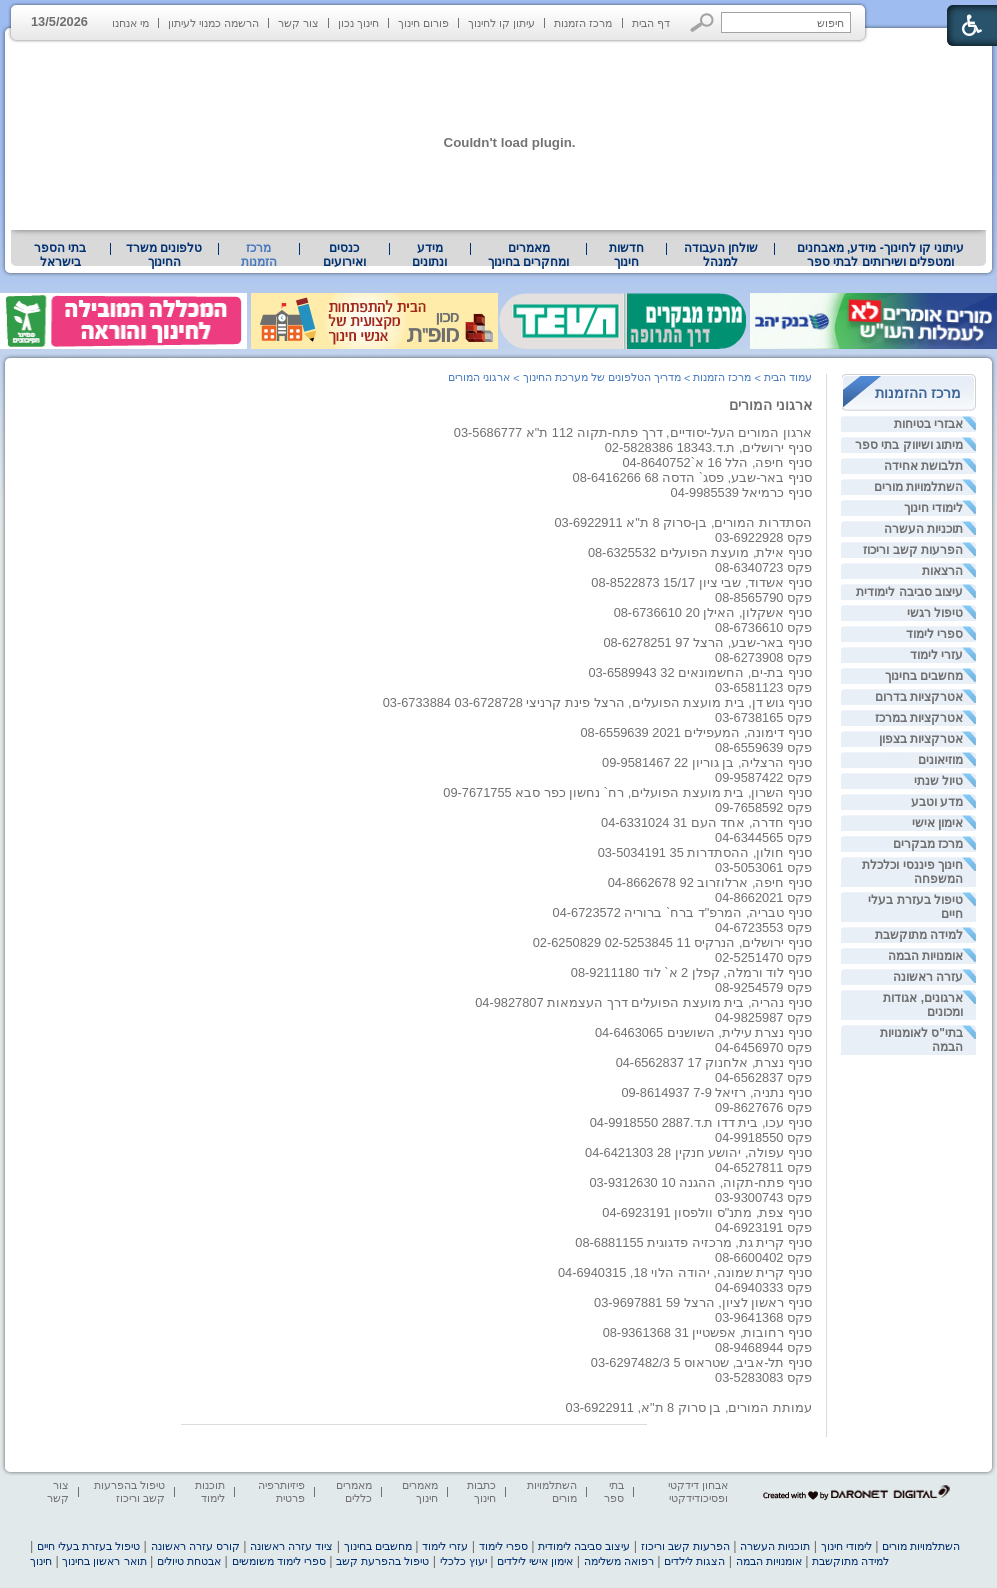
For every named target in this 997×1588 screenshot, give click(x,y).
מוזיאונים (940, 760)
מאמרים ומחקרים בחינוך (528, 255)
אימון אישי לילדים (535, 1561)
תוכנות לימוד (210, 1491)
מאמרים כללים (354, 1491)
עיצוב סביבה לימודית (909, 592)
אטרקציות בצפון (921, 739)
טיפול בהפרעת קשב (382, 1561)
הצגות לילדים (694, 1561)
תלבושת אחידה (923, 466)
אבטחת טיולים (189, 1561)
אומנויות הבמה (925, 956)
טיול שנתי (938, 781)
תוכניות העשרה (923, 529)
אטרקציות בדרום (919, 697)
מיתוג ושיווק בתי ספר (909, 445)
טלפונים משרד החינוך (164, 255)
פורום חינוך (423, 23)
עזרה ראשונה (928, 977)
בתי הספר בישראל (60, 255)
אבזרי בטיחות (928, 424)
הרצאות (942, 571)
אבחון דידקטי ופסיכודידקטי (698, 1491)
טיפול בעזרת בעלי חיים (88, 1546)
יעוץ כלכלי (463, 1561)
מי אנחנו (130, 23)
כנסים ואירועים (344, 255)
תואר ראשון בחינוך (104, 1561)
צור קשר (298, 23)
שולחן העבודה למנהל (721, 255)
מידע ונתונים (429, 255)
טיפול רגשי (935, 613)
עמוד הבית (788, 377)
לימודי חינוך (933, 508)
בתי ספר (614, 1491)
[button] (702, 22)
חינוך (41, 1561)
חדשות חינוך (626, 255)
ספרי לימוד (934, 634)
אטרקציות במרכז (919, 718)
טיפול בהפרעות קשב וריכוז (129, 1491)
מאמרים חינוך (420, 1491)
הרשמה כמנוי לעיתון (213, 23)
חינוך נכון (358, 23)
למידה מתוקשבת (919, 935)
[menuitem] (880, 255)
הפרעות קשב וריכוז (913, 550)
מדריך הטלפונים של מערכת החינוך (602, 377)
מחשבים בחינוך (924, 676)
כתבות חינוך (481, 1491)
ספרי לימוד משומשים (279, 1561)
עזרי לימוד (936, 655)
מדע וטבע (937, 802)
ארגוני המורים (770, 405)
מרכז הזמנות (583, 23)
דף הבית (651, 23)
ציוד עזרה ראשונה (291, 1546)
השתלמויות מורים (918, 487)
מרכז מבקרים (928, 844)
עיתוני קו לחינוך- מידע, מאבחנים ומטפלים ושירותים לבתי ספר (881, 255)
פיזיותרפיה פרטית (281, 1491)
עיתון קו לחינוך (501, 23)
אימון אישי (937, 823)
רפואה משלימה (619, 1561)
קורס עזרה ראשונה (195, 1546)
